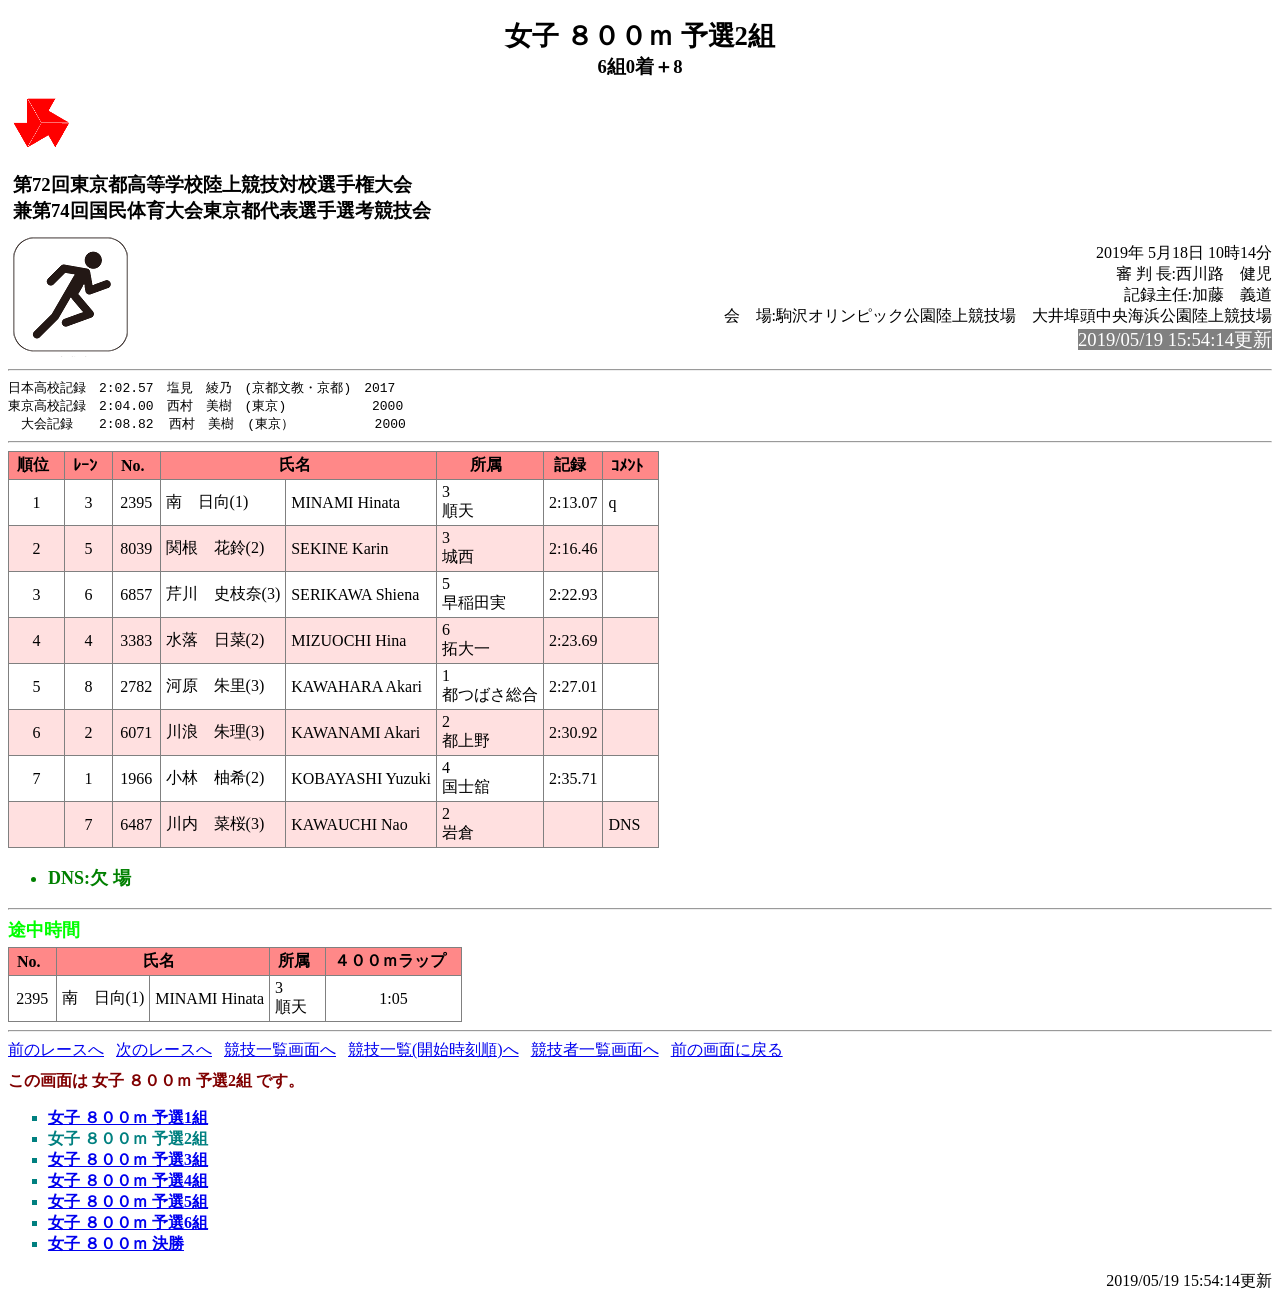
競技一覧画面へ (280, 1052)
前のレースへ (56, 1052)
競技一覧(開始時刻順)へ (433, 1052)
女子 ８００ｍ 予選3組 (128, 1162)
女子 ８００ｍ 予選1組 (128, 1120)
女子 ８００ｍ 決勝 (116, 1246)
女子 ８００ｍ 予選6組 (128, 1225)
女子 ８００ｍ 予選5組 (128, 1204)
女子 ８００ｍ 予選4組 (128, 1183)
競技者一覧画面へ (595, 1052)
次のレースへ (164, 1052)
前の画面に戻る (727, 1052)
